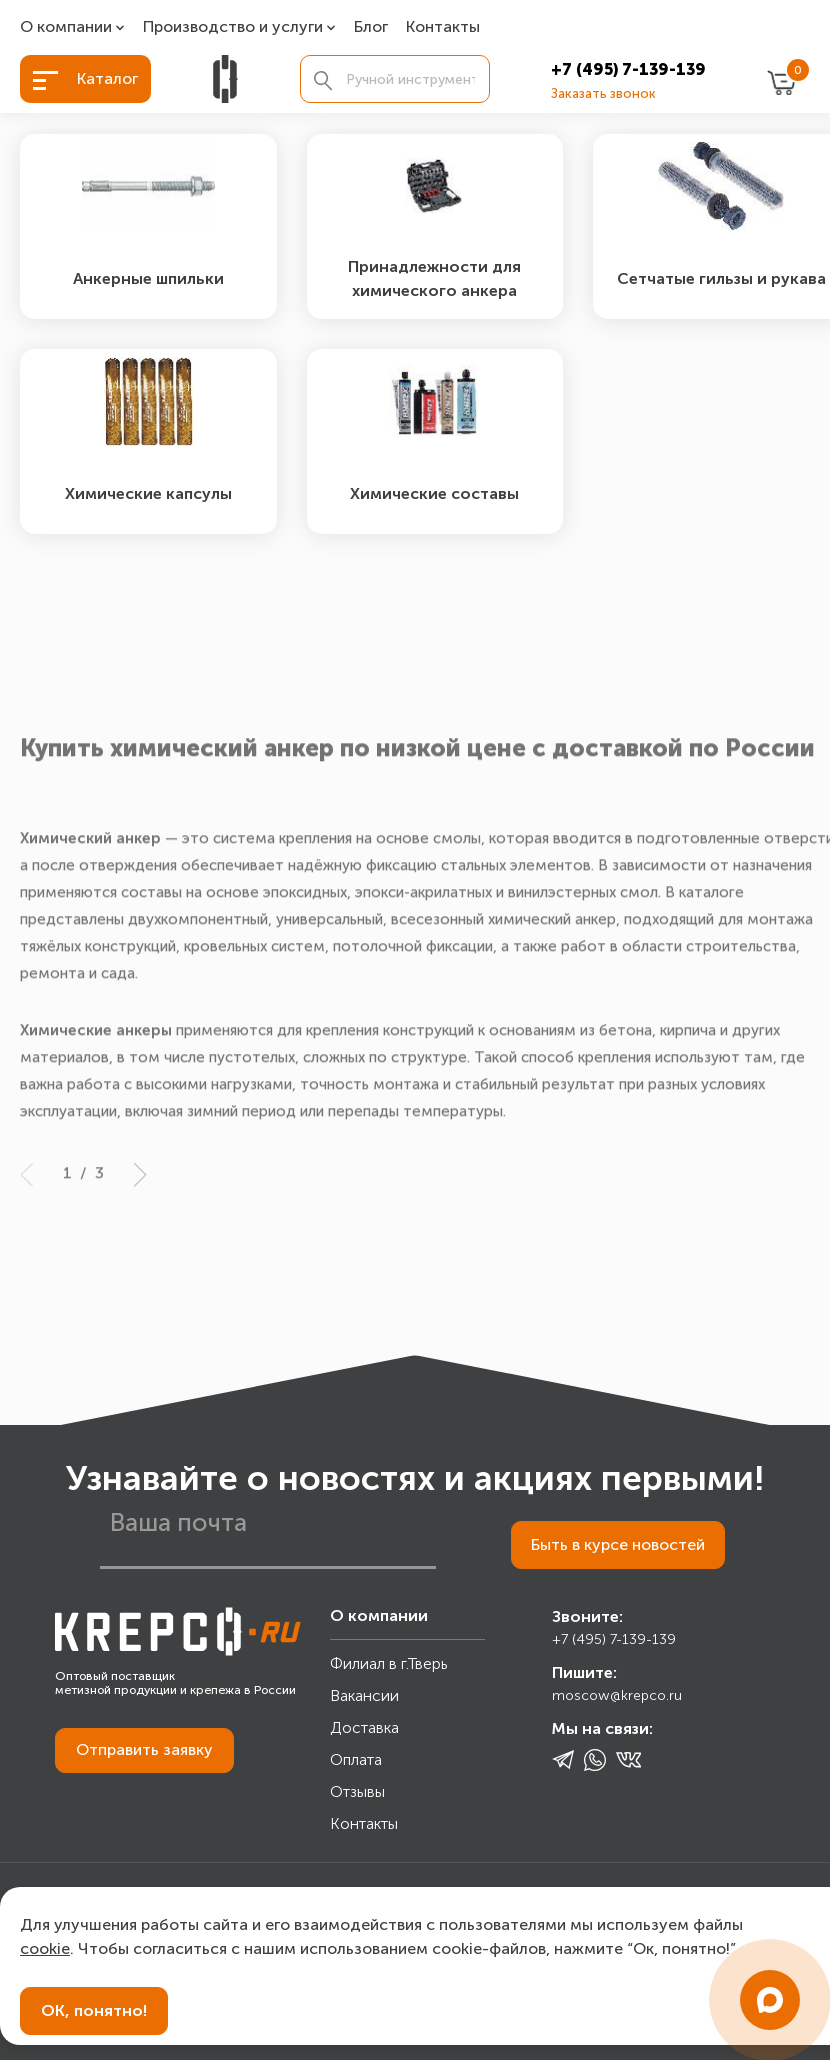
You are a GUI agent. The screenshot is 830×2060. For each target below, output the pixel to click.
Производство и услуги (233, 27)
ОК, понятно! (94, 2010)
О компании (66, 27)
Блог (371, 27)
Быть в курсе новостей (617, 1548)
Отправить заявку (144, 1753)
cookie (45, 1948)
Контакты (443, 27)
